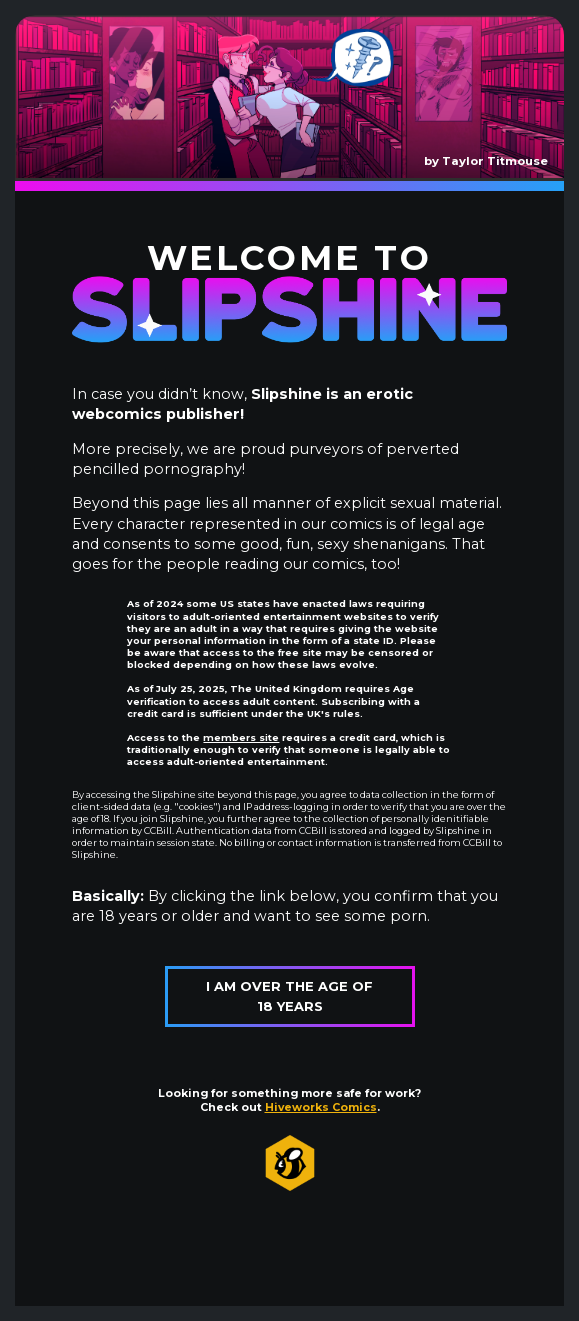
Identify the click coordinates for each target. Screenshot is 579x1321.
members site (241, 737)
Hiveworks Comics (321, 1107)
